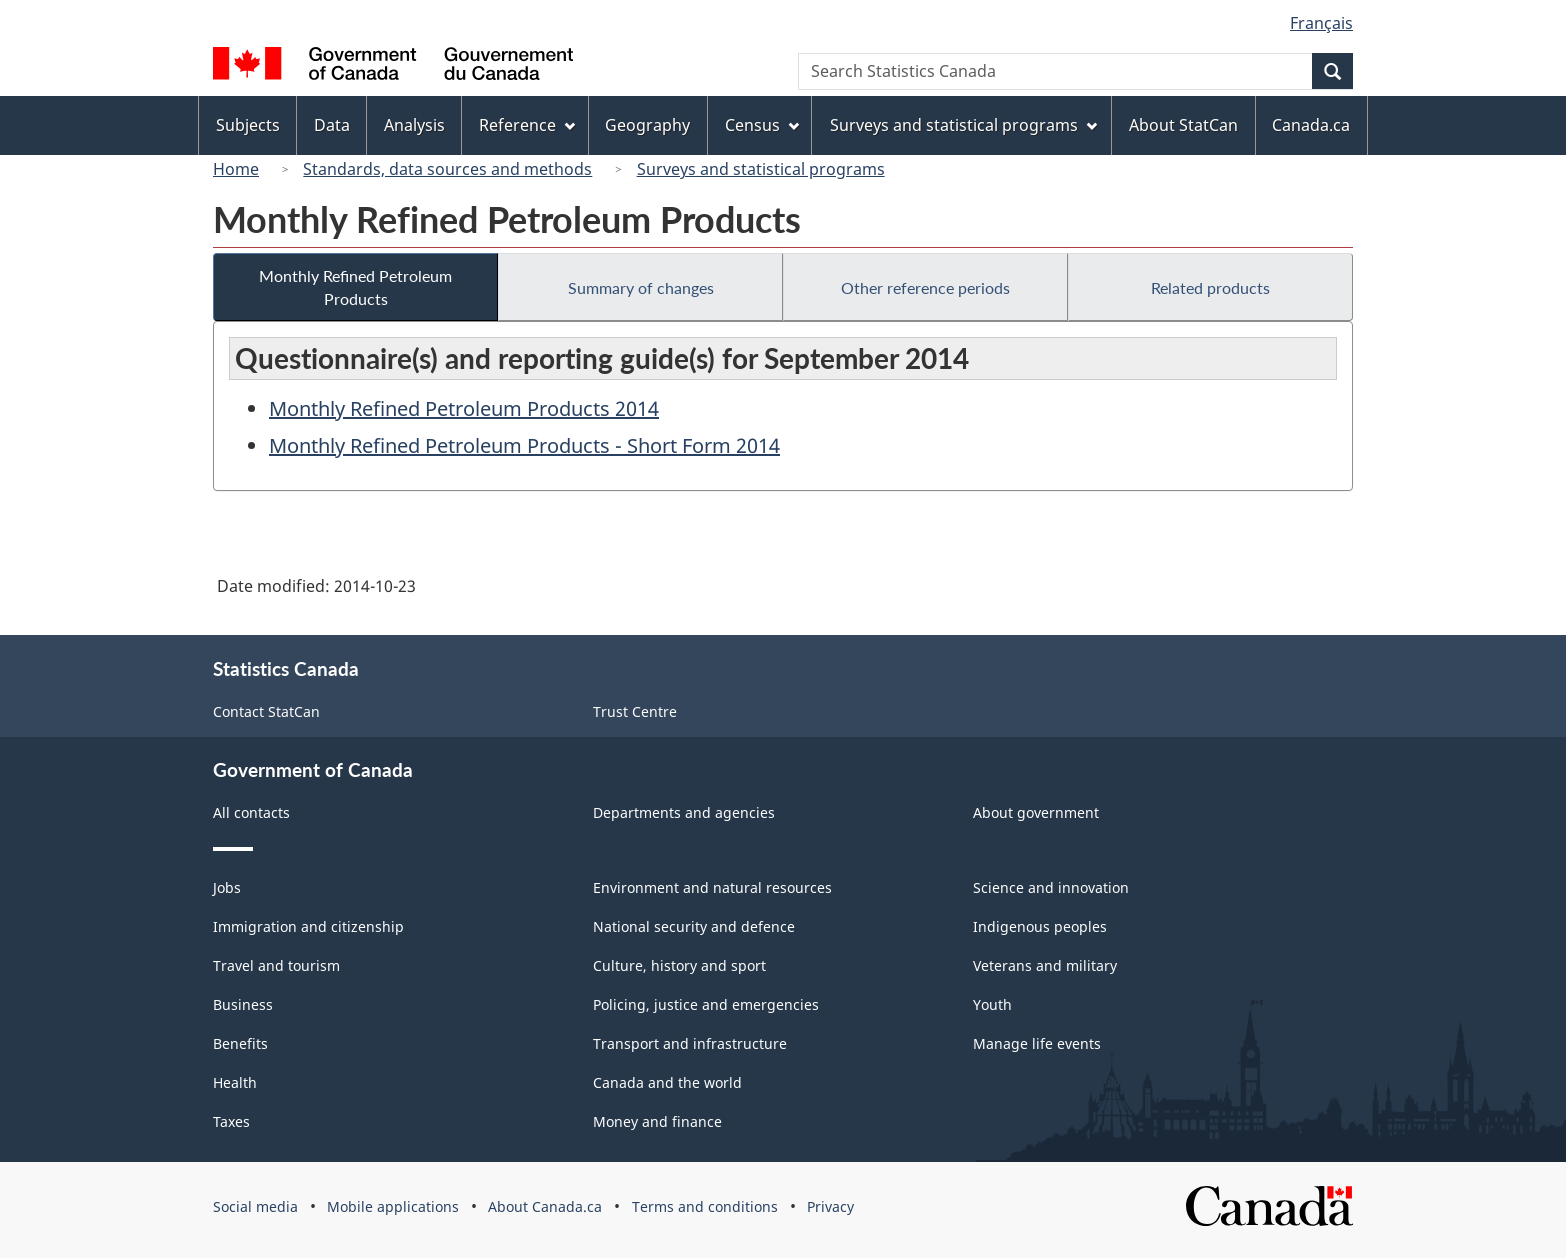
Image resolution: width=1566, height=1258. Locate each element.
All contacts (251, 812)
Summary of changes (641, 287)
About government (1036, 812)
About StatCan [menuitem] (1183, 125)
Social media (255, 1206)
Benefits (240, 1043)
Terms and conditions (705, 1206)
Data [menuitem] (332, 125)
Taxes (231, 1121)
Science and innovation (1051, 887)
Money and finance (657, 1121)
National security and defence (694, 926)
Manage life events (1037, 1043)
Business (243, 1004)
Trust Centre (635, 711)
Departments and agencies (684, 812)
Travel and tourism (276, 965)
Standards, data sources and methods (447, 169)
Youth (992, 1004)
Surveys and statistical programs (761, 169)
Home (236, 169)
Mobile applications (393, 1206)
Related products (1210, 287)
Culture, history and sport (679, 965)
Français (1321, 23)
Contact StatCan (266, 711)
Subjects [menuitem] (248, 125)
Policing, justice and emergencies (706, 1004)
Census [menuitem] (762, 125)
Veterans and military (1045, 965)
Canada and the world (667, 1082)
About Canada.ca (545, 1206)
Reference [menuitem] (527, 125)
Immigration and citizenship (308, 926)
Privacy (830, 1206)
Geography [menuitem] (647, 125)
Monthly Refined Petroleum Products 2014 (464, 408)
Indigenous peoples (1040, 926)
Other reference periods (925, 287)
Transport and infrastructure (690, 1043)
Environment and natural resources (712, 887)
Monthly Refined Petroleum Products (355, 287)
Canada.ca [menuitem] (1311, 125)
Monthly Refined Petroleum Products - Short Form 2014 (524, 445)
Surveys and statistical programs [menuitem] (963, 125)
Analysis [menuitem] (414, 125)
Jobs (227, 887)
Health (235, 1082)
